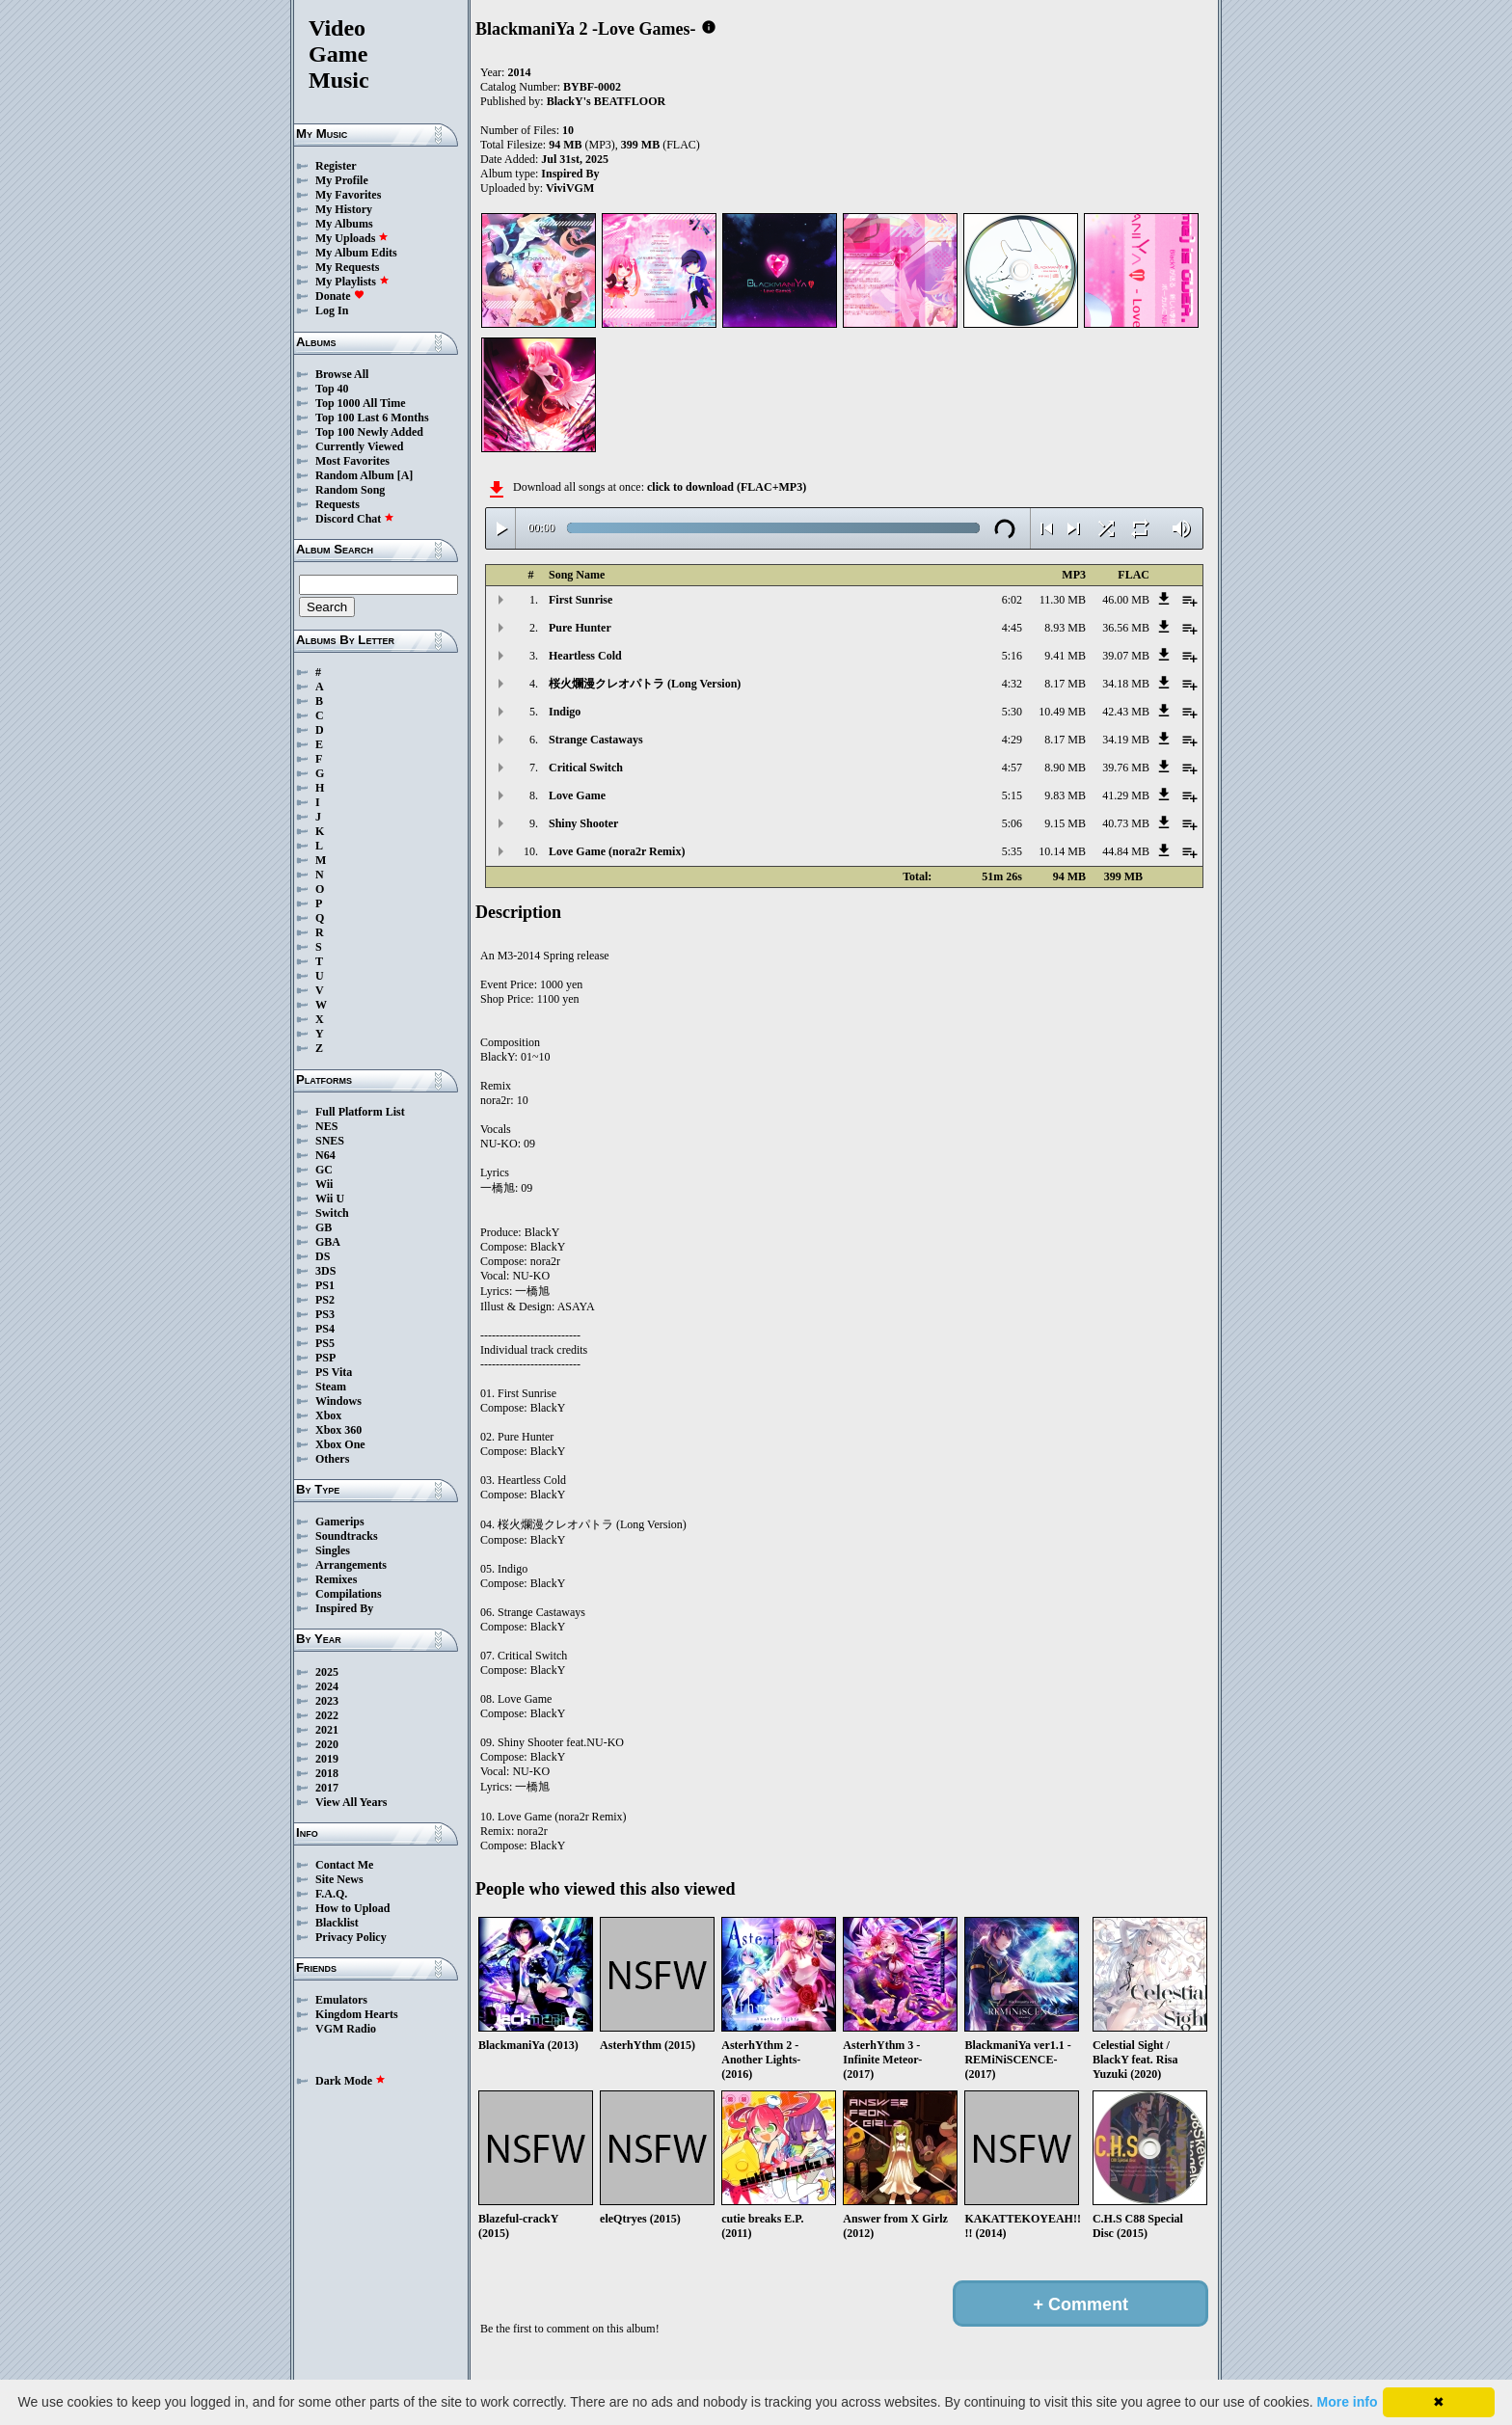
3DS (325, 1271)
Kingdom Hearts (356, 2014)
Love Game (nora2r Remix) (617, 851)
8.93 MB (1065, 627)
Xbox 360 (338, 1430)
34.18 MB (1125, 683)
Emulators (341, 2000)
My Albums (344, 223)
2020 (326, 1744)
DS (322, 1256)
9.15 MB (1065, 823)
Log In (331, 310)
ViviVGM (570, 188)
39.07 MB (1125, 655)
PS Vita (333, 1372)
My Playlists (352, 281)
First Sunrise (580, 599)
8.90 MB (1065, 767)
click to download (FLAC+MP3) (726, 487)
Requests (337, 504)
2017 (326, 1787)
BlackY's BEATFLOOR (606, 101)
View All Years (351, 1802)
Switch (332, 1213)
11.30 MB (1063, 599)
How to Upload (352, 1908)
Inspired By (344, 1608)
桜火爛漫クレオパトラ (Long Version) (645, 683)
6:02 (1012, 599)
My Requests (347, 267)
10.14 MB (1062, 851)
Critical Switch (586, 767)
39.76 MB (1125, 767)
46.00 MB (1125, 599)
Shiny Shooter (583, 823)
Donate (339, 296)
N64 (325, 1155)
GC (324, 1169)
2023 (326, 1701)
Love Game (577, 795)
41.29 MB (1125, 795)
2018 (326, 1773)
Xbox (328, 1415)
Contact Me (344, 1865)
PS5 (325, 1343)
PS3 (325, 1314)
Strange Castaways (596, 739)
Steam (330, 1386)
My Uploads (352, 238)
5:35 (1012, 851)
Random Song (350, 490)
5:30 (1012, 711)
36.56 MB (1125, 627)
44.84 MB (1125, 851)
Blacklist (337, 1922)
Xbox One (340, 1444)
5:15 (1012, 795)
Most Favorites (352, 461)
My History (343, 209)
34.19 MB (1125, 739)
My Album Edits (356, 252)
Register (336, 166)
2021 (326, 1730)
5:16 (1012, 655)
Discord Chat (354, 518)
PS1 (325, 1285)
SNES (329, 1140)
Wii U (329, 1198)
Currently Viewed (359, 446)
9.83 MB (1065, 795)
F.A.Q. (331, 1893)
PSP (325, 1357)
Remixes (336, 1579)
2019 (326, 1758)
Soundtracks (346, 1536)
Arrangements (351, 1565)
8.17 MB (1065, 683)
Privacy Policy (351, 1937)
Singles (332, 1550)
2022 (326, 1715)
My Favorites (348, 195)
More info (1347, 2402)
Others (332, 1459)
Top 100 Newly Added (369, 432)
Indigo (564, 711)
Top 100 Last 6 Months (372, 417)
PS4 (325, 1328)
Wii (324, 1184)
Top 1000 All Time (360, 403)
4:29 (1012, 739)
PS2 (325, 1300)
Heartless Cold (585, 655)
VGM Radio (345, 2028)
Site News (339, 1879)
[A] (405, 475)
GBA (327, 1242)
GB (323, 1227)
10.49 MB (1062, 711)
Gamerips (339, 1521)
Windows (338, 1401)
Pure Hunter (580, 627)
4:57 (1012, 767)
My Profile (341, 180)
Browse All (341, 374)
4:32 (1012, 683)
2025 (326, 1672)
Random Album (354, 475)
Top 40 (332, 388)
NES (326, 1126)
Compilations (348, 1594)
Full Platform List (360, 1111)
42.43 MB (1125, 711)
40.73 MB (1125, 823)
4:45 (1012, 627)
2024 (326, 1686)
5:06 (1012, 823)
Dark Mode (350, 2081)
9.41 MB (1065, 655)
